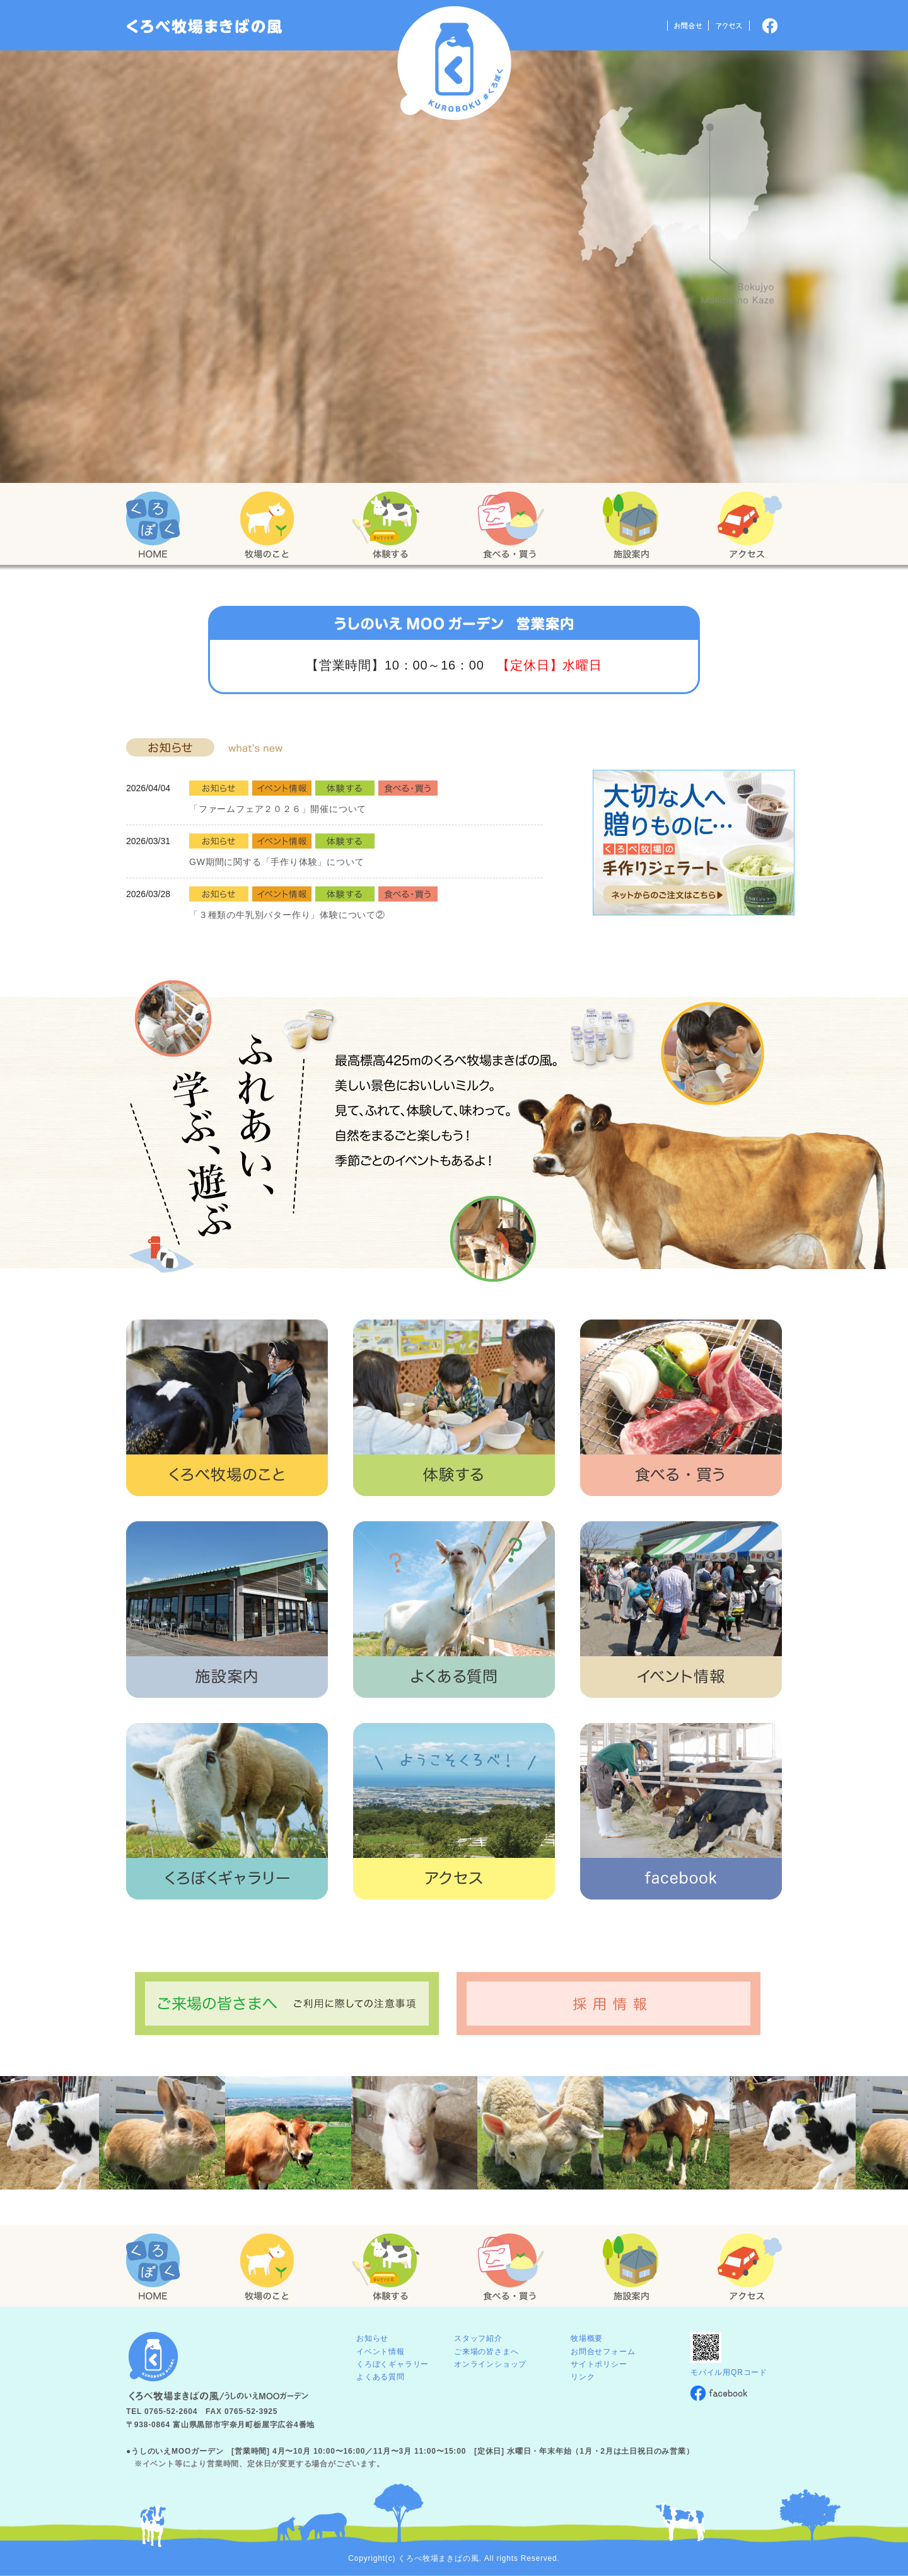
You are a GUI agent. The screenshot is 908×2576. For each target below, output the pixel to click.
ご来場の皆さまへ (486, 2351)
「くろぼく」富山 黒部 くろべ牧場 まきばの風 (204, 26)
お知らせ (372, 2338)
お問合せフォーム (603, 2351)
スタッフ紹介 (478, 2338)
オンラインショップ (490, 2364)
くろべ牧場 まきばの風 (454, 63)
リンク (583, 2376)
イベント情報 (380, 2351)
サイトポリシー (599, 2364)
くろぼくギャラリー (392, 2364)
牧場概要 (587, 2338)
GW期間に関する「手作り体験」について (276, 862)
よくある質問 (380, 2376)
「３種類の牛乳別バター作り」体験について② (287, 915)
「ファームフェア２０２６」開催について (277, 809)
